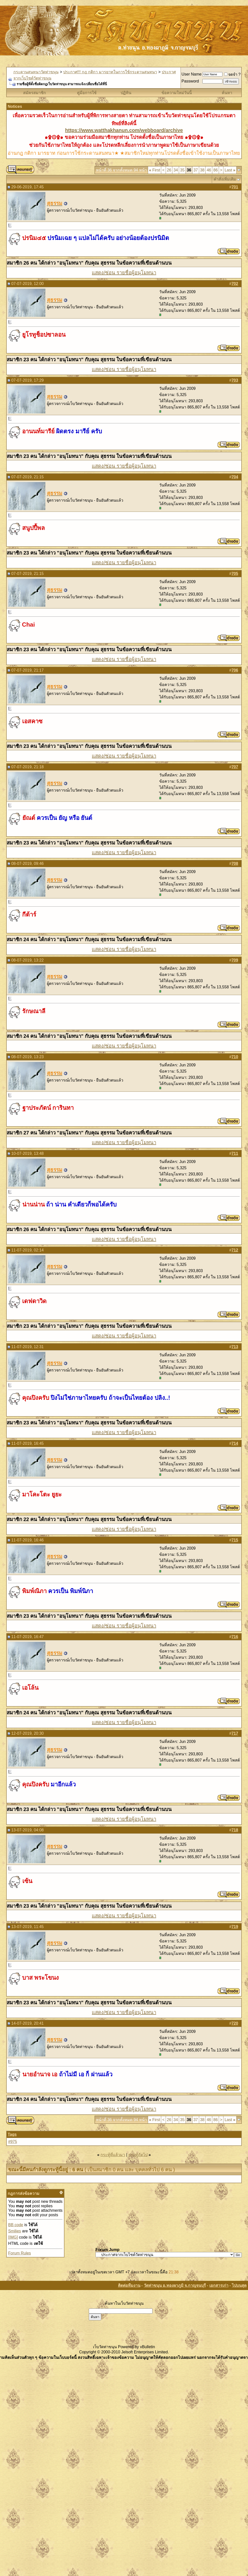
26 (169, 170)
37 (195, 170)
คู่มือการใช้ (86, 93)
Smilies (14, 2231)
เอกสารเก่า (218, 2285)
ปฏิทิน (126, 93)
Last (229, 170)
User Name (192, 74)
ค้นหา (227, 93)
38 (202, 170)
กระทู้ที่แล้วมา (112, 2155)
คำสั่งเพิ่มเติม (225, 179)
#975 (12, 2141)
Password (190, 81)
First (154, 170)
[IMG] (13, 2237)
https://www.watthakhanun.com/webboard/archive (124, 130)
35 (182, 170)
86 (215, 170)
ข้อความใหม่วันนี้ (176, 93)
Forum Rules (19, 2253)
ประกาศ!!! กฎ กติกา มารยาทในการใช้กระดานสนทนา (110, 72)
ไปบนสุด (239, 2285)
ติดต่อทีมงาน (129, 2285)
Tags (12, 2134)
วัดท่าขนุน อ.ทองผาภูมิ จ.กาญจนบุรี (175, 2285)
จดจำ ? (232, 74)
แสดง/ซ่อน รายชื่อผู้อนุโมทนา (124, 272)
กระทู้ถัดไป (138, 2155)
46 (209, 170)
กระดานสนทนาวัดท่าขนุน (36, 72)
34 (175, 170)
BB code (15, 2225)
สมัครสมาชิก (34, 93)
